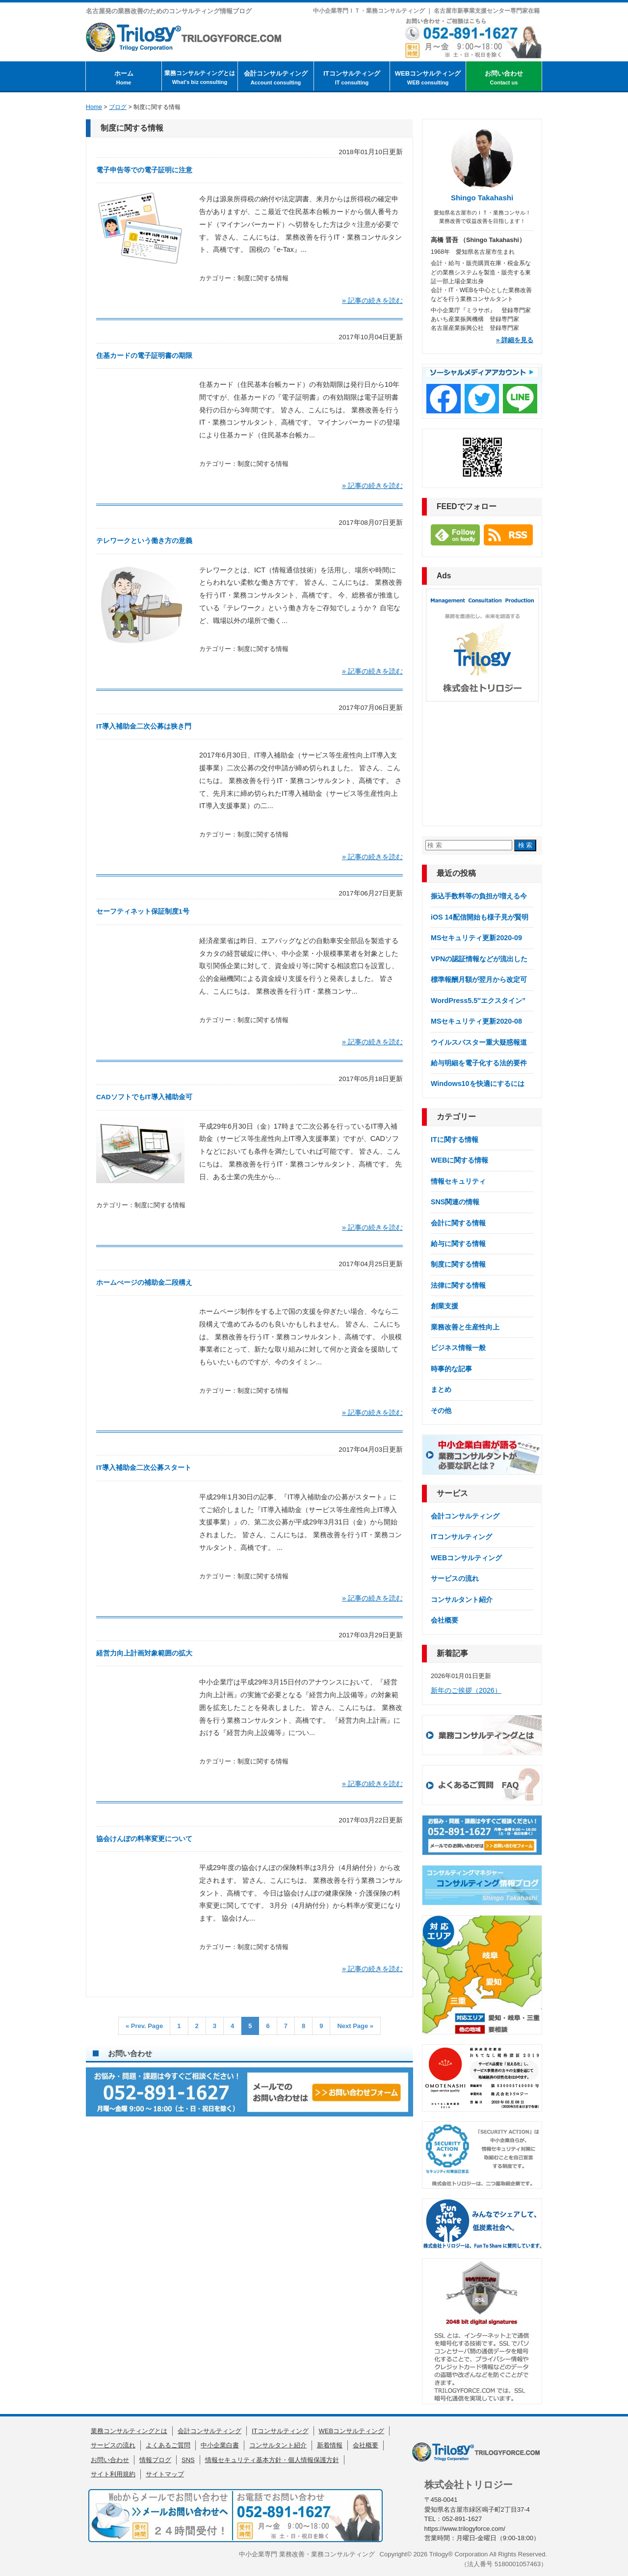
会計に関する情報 (458, 1223)
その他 (441, 1410)
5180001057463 (518, 2564)
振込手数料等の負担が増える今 (479, 896)
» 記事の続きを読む (372, 300)
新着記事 (452, 1653)
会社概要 (444, 1620)
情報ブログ (155, 2460)
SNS (188, 2460)
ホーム (123, 78)
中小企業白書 (220, 2445)
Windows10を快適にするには (477, 1083)
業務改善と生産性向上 (465, 1327)
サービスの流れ (455, 1578)
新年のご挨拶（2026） (466, 1690)
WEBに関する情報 (459, 1160)
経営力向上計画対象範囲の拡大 (144, 1653)
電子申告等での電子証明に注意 (144, 170)
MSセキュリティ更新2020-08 (476, 1021)
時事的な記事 (451, 1369)
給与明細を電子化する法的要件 (479, 1063)
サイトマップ (165, 2474)
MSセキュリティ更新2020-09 (476, 938)
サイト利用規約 (113, 2474)
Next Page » (355, 2026)
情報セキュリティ (458, 1181)
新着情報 (329, 2445)
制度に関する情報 (262, 278)
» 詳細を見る (514, 340)
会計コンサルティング (276, 78)
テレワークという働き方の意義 (144, 540)
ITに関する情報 (454, 1139)
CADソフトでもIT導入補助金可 (144, 1097)
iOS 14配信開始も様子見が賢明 (479, 917)
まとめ (441, 1389)
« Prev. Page (144, 2026)
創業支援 (444, 1306)
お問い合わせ (504, 78)
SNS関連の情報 (455, 1202)
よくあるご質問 (168, 2445)
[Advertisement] (482, 763)
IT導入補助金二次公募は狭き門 (143, 726)
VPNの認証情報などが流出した (479, 959)
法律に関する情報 (458, 1285)
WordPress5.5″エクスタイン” (478, 1000)
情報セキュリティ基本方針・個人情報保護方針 (272, 2460)
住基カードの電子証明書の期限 (144, 355)
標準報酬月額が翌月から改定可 (479, 979)
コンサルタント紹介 (462, 1599)
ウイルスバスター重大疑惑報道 (479, 1042)
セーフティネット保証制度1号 (142, 911)
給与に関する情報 (458, 1243)
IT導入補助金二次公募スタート (143, 1467)
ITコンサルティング (352, 78)
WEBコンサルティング (428, 78)
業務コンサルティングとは (199, 78)
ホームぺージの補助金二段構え (144, 1282)
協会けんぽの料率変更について (144, 1839)
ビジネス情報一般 (458, 1348)
